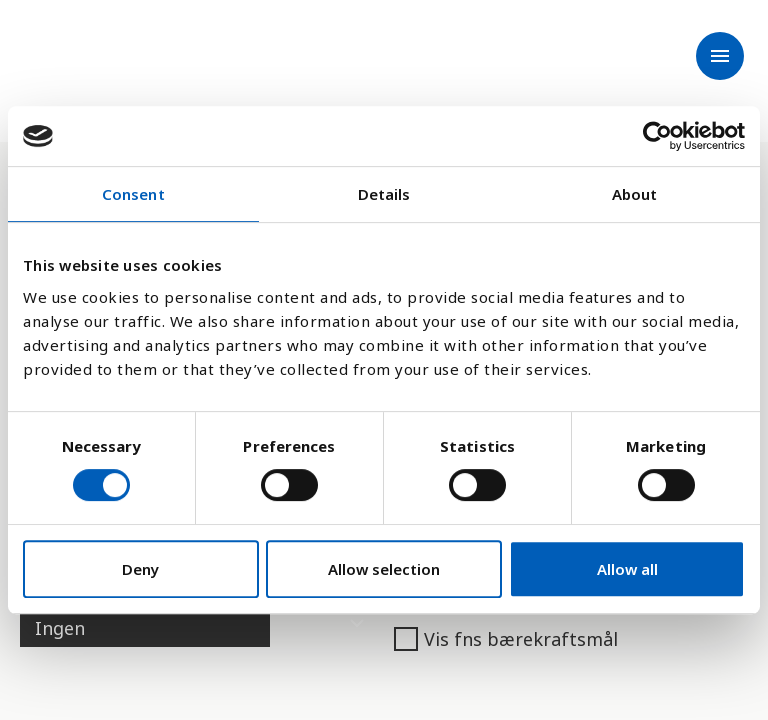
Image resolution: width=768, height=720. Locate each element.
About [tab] (635, 194)
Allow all (627, 569)
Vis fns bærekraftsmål (506, 639)
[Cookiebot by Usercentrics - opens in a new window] (657, 136)
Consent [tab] (133, 194)
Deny (140, 569)
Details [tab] (384, 194)
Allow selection (384, 569)
